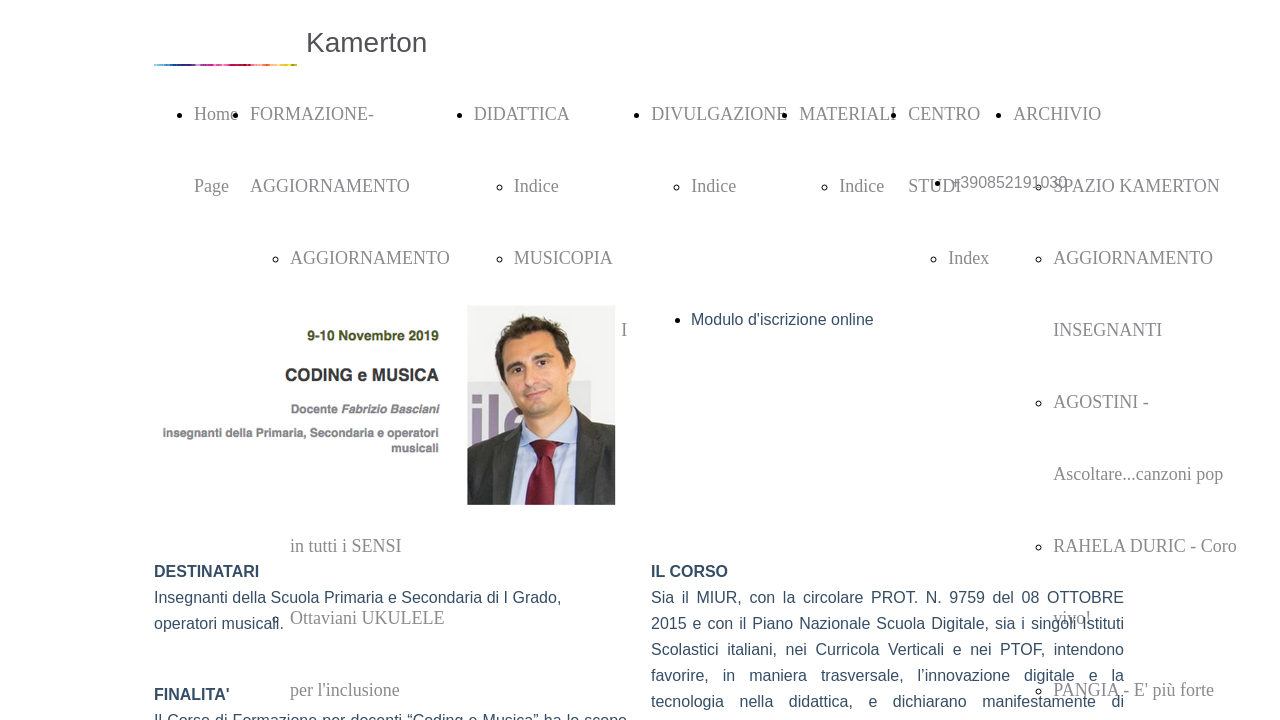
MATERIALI (847, 114)
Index (968, 258)
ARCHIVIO (1057, 114)
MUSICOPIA (563, 258)
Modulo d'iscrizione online (782, 319)
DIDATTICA (522, 114)
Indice (536, 186)
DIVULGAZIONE (719, 114)
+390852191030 (1009, 182)
